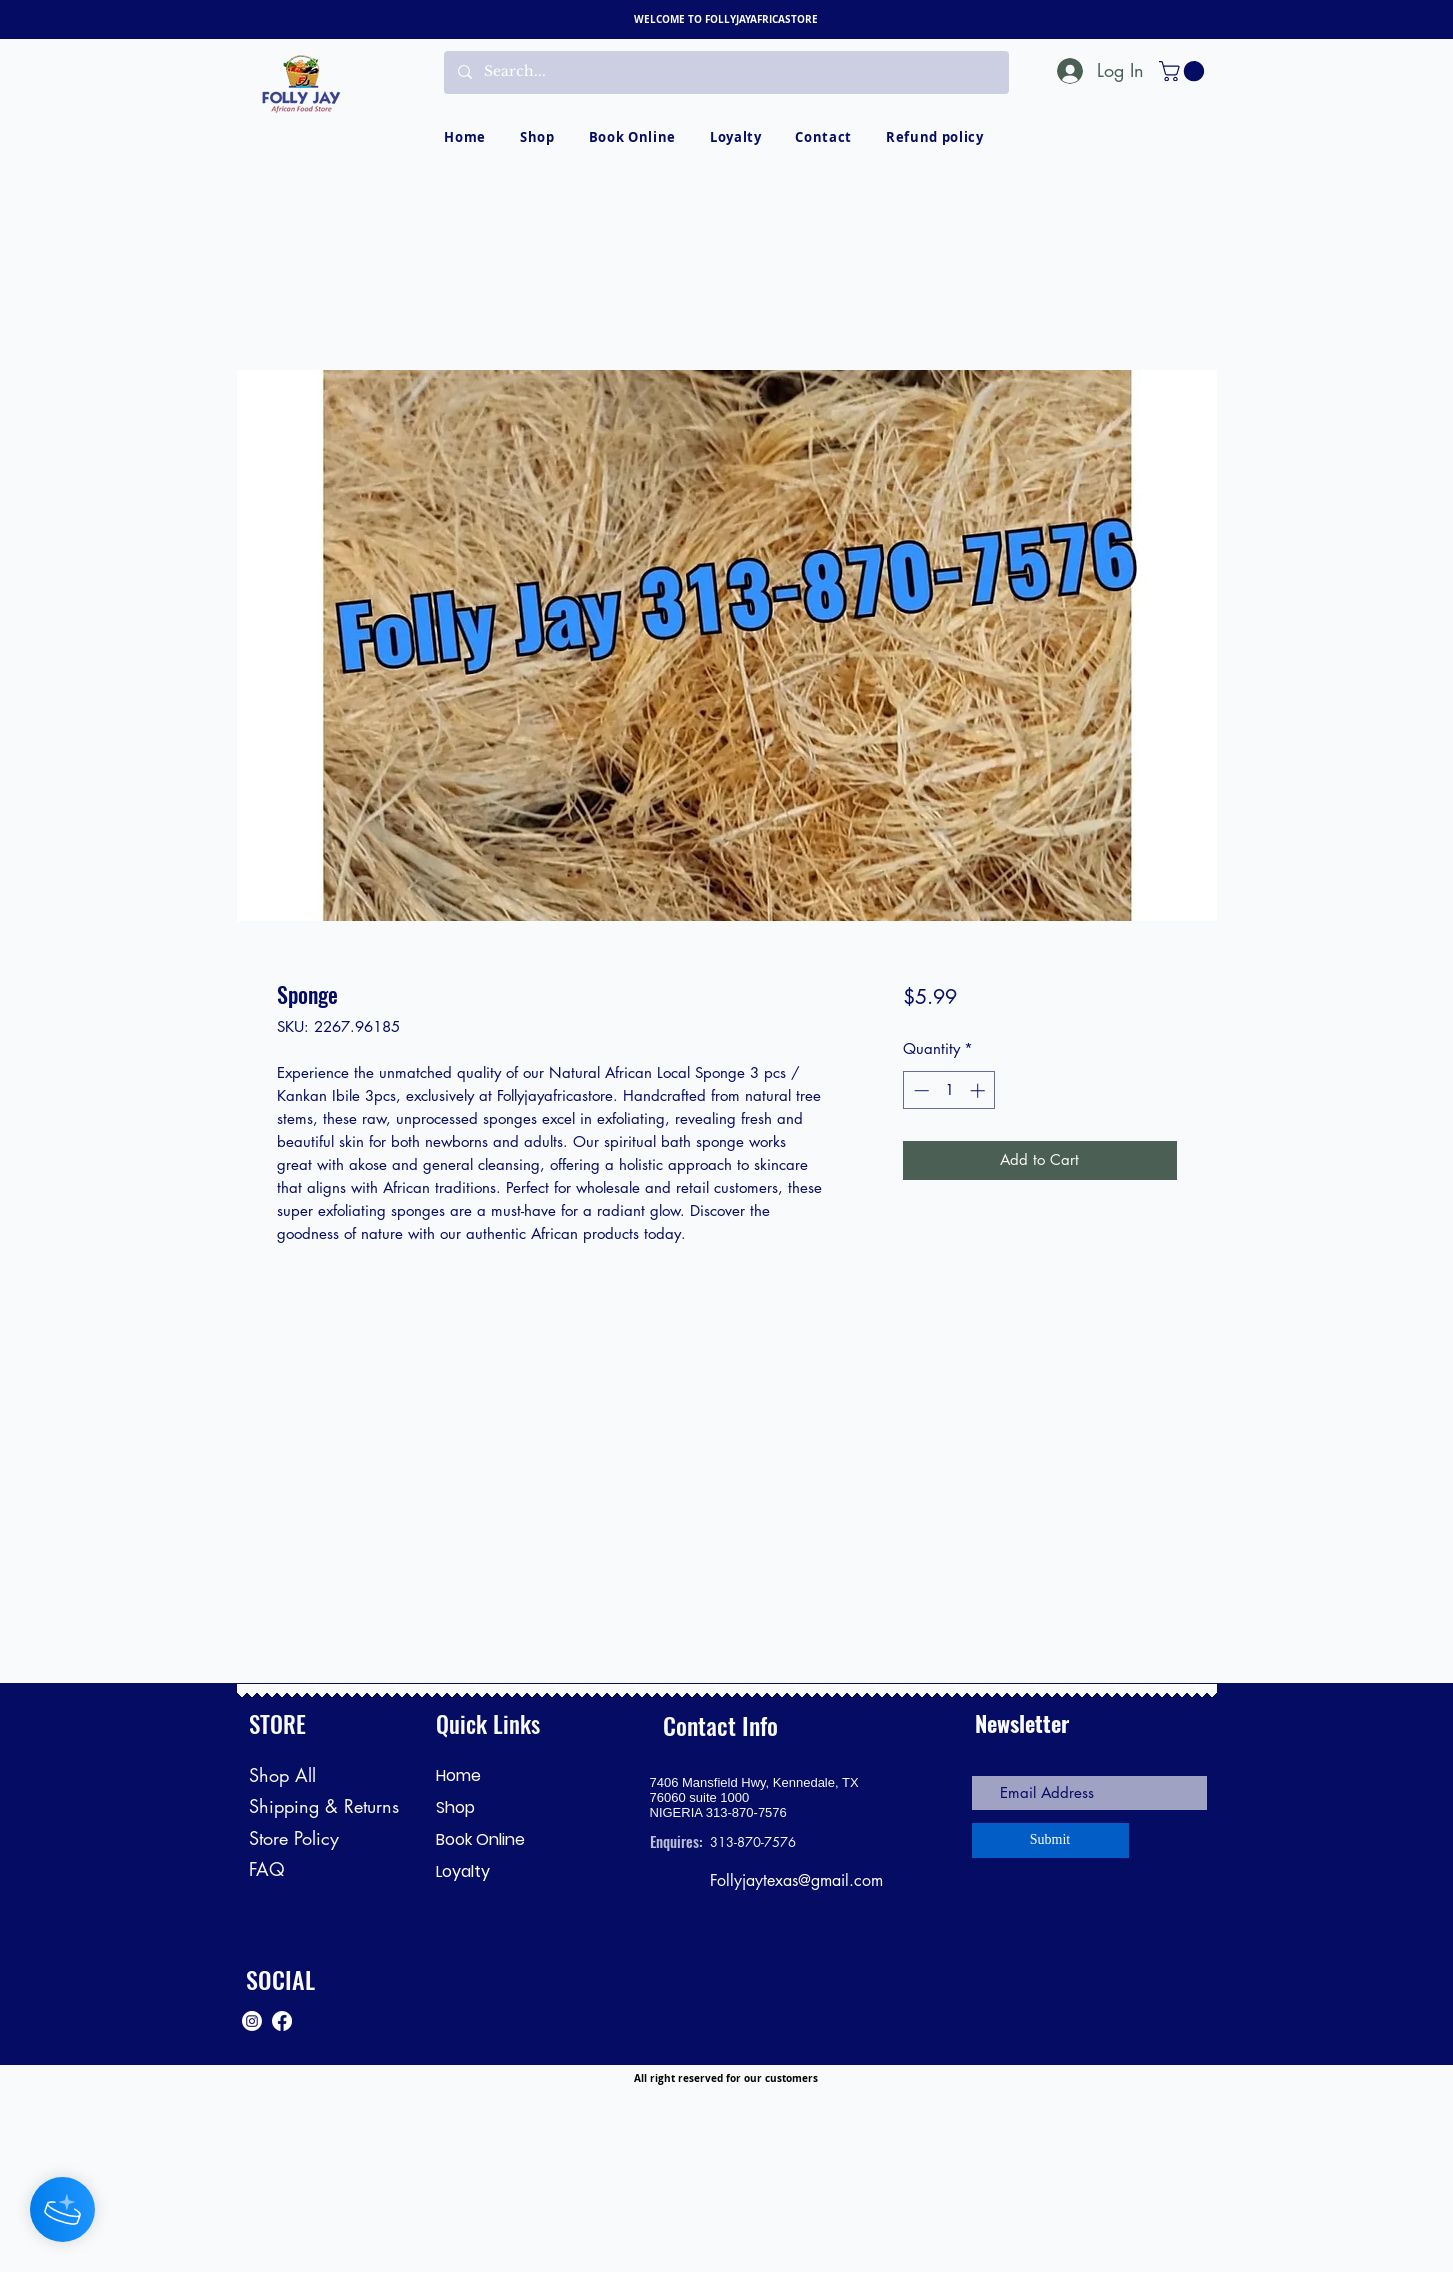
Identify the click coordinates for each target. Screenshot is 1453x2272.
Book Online (480, 1839)
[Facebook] (282, 2021)
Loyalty (463, 1871)
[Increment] (979, 1090)
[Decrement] (919, 1090)
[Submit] (1050, 1840)
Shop (455, 1807)
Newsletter (1022, 1723)
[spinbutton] (949, 1090)
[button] (1184, 71)
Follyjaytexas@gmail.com (796, 1880)
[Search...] (725, 72)
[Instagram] (252, 2021)
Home (458, 1775)
